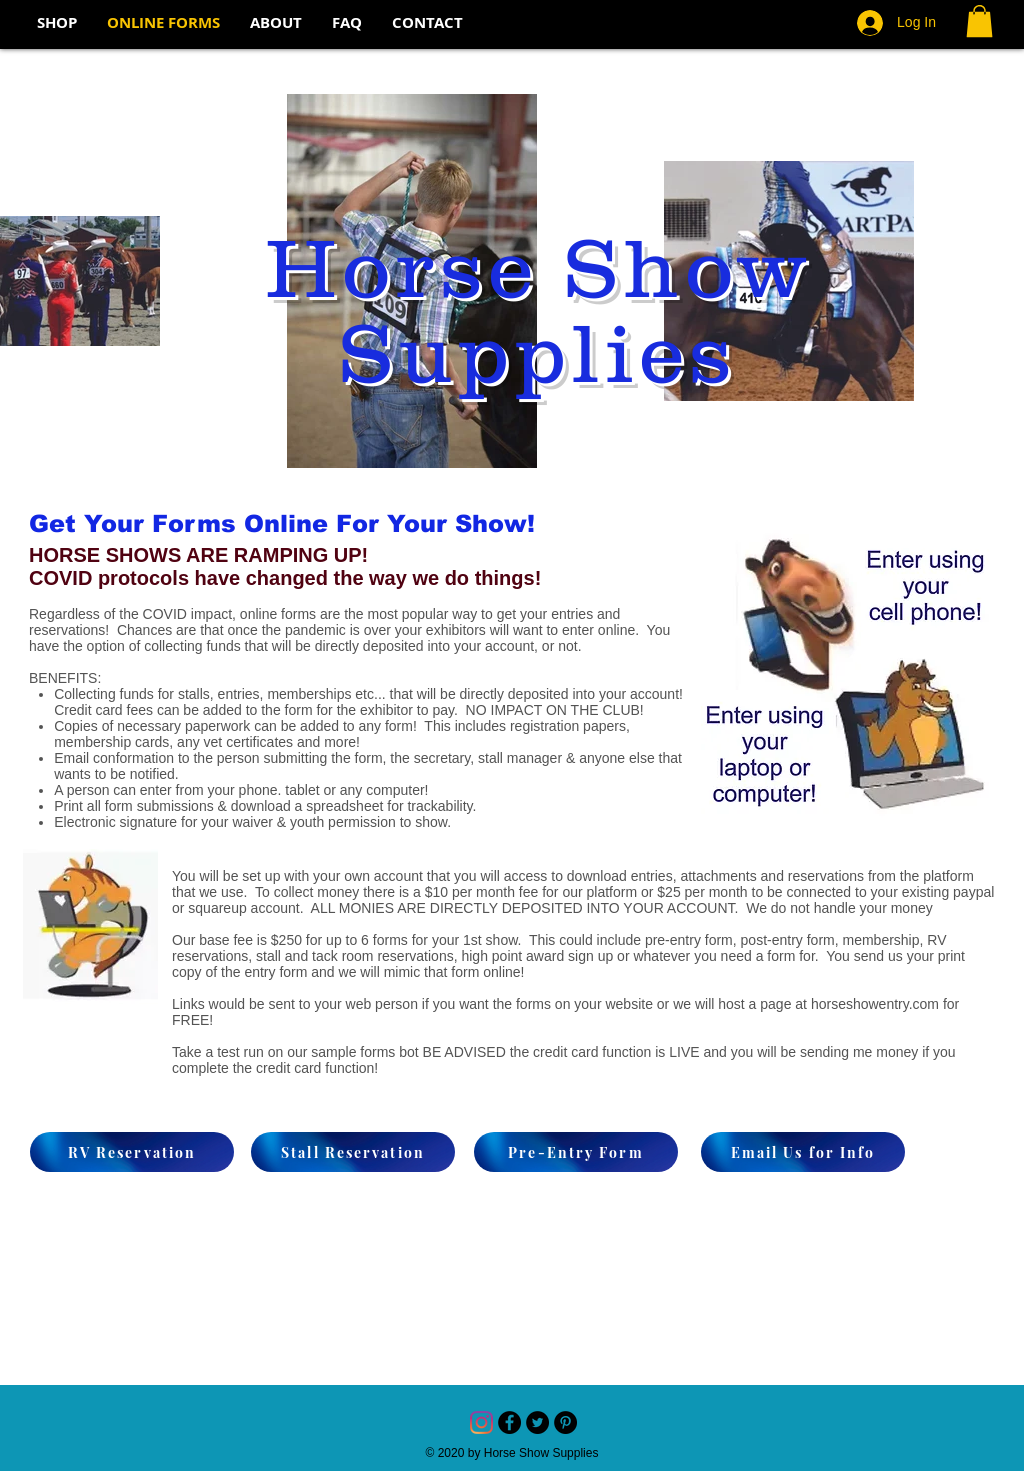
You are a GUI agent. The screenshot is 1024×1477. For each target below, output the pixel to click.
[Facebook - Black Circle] (509, 1422)
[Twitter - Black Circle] (537, 1422)
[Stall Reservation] (353, 1152)
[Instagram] (481, 1422)
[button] (979, 21)
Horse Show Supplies (537, 309)
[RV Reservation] (132, 1152)
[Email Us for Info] (803, 1152)
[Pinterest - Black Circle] (565, 1422)
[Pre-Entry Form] (576, 1152)
